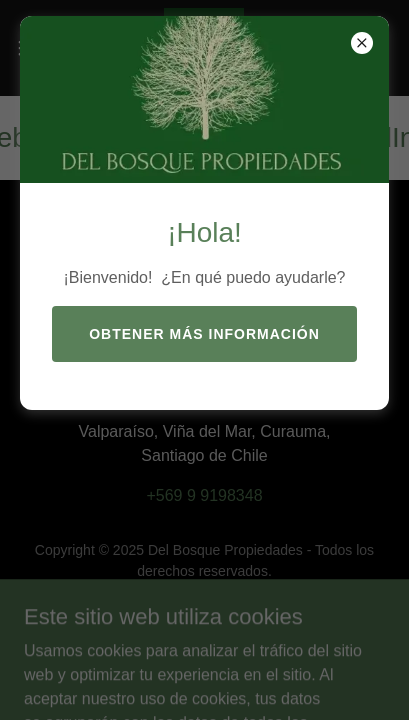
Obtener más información (204, 334)
